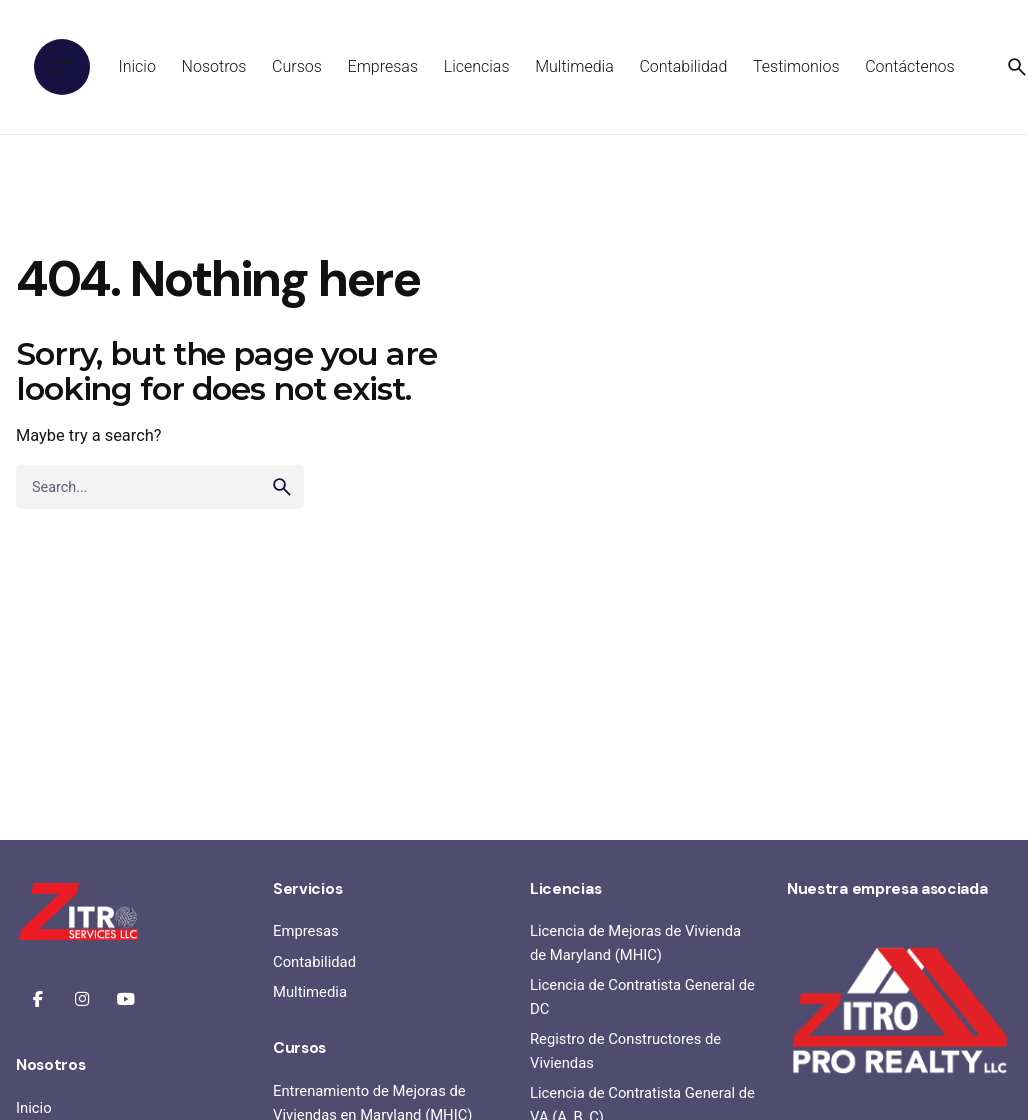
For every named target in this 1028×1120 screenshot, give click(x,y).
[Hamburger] (62, 67)
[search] (282, 487)
